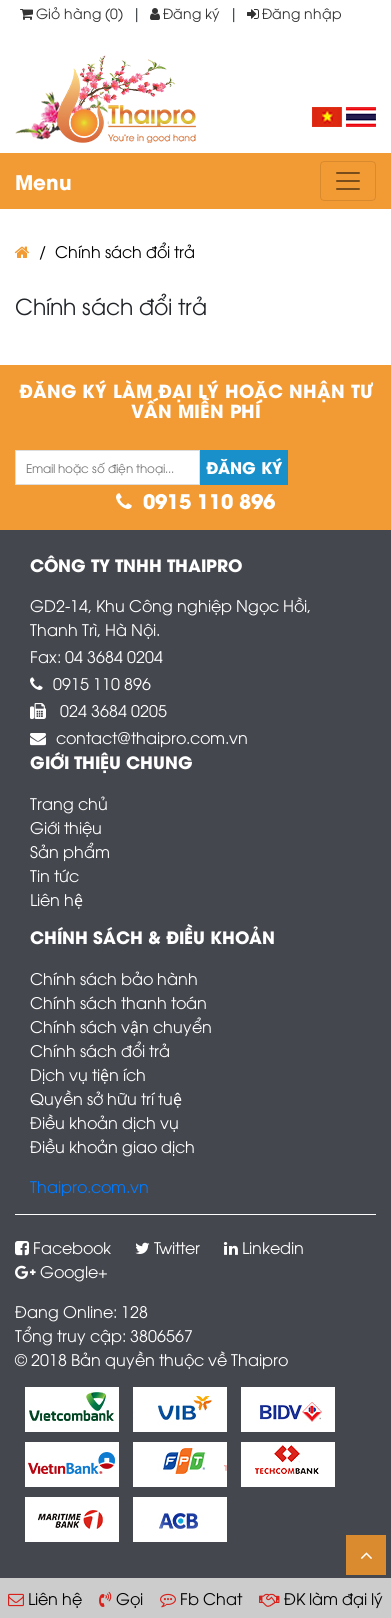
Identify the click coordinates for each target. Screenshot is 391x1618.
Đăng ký (185, 12)
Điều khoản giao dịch (112, 1146)
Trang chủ (69, 803)
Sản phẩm (70, 851)
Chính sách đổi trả (125, 251)
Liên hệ (45, 1598)
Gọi (121, 1598)
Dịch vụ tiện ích (88, 1074)
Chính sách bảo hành (114, 978)
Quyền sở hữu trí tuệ (106, 1098)
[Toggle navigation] (348, 181)
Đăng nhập (294, 12)
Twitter (167, 1247)
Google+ (61, 1271)
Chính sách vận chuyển (121, 1026)
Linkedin (264, 1247)
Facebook (63, 1247)
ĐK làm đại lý (321, 1598)
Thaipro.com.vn (89, 1186)
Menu (43, 180)
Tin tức (54, 875)
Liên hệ (56, 899)
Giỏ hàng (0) (71, 12)
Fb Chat (201, 1598)
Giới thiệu (66, 827)
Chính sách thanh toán (118, 1002)
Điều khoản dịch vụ (104, 1122)
